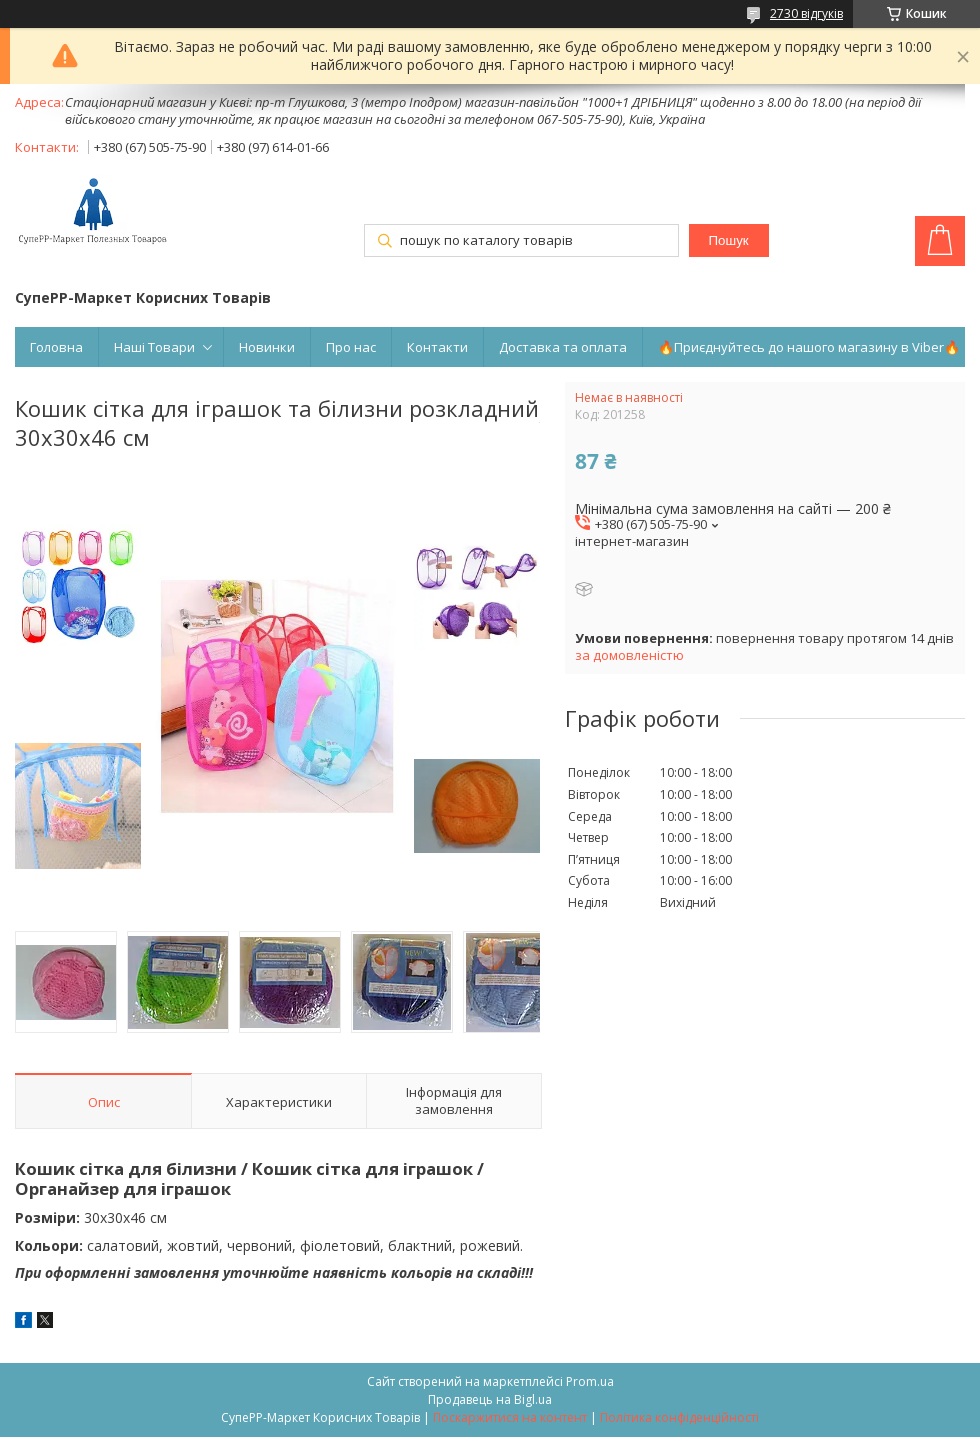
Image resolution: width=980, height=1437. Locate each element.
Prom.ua (590, 1381)
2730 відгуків (806, 13)
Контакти (437, 347)
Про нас (351, 347)
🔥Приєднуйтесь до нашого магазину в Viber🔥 (809, 347)
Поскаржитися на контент (510, 1417)
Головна (56, 347)
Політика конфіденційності (679, 1417)
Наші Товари (154, 347)
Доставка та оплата (563, 347)
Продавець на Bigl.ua (490, 1399)
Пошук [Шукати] (728, 240)
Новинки (267, 347)
